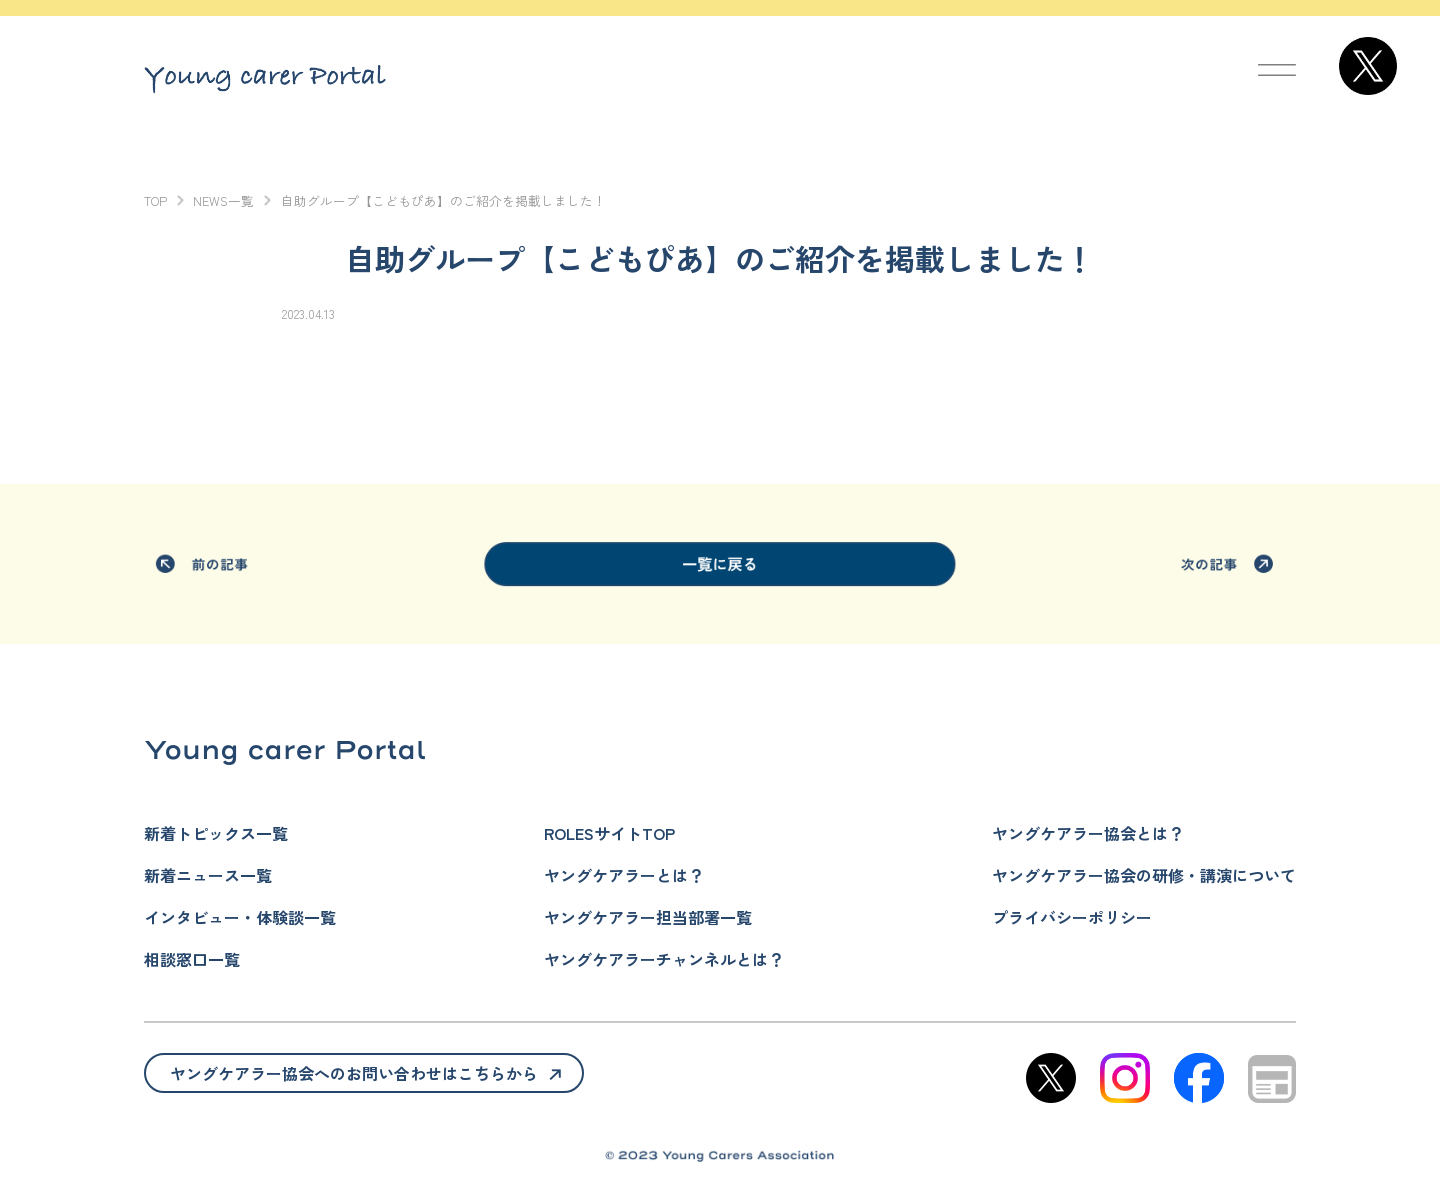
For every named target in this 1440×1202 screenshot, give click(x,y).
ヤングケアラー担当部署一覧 (648, 917)
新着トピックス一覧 (216, 833)
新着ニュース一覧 (208, 875)
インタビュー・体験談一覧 (240, 917)
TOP (155, 200)
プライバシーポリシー (1072, 917)
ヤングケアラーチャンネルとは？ (664, 959)
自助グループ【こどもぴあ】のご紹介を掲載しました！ (443, 200)
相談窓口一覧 (192, 959)
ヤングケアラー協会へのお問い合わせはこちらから (354, 1073)
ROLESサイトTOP (609, 833)
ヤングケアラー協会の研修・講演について (1144, 875)
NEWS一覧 (223, 200)
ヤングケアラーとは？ (624, 875)
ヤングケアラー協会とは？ (1088, 833)
